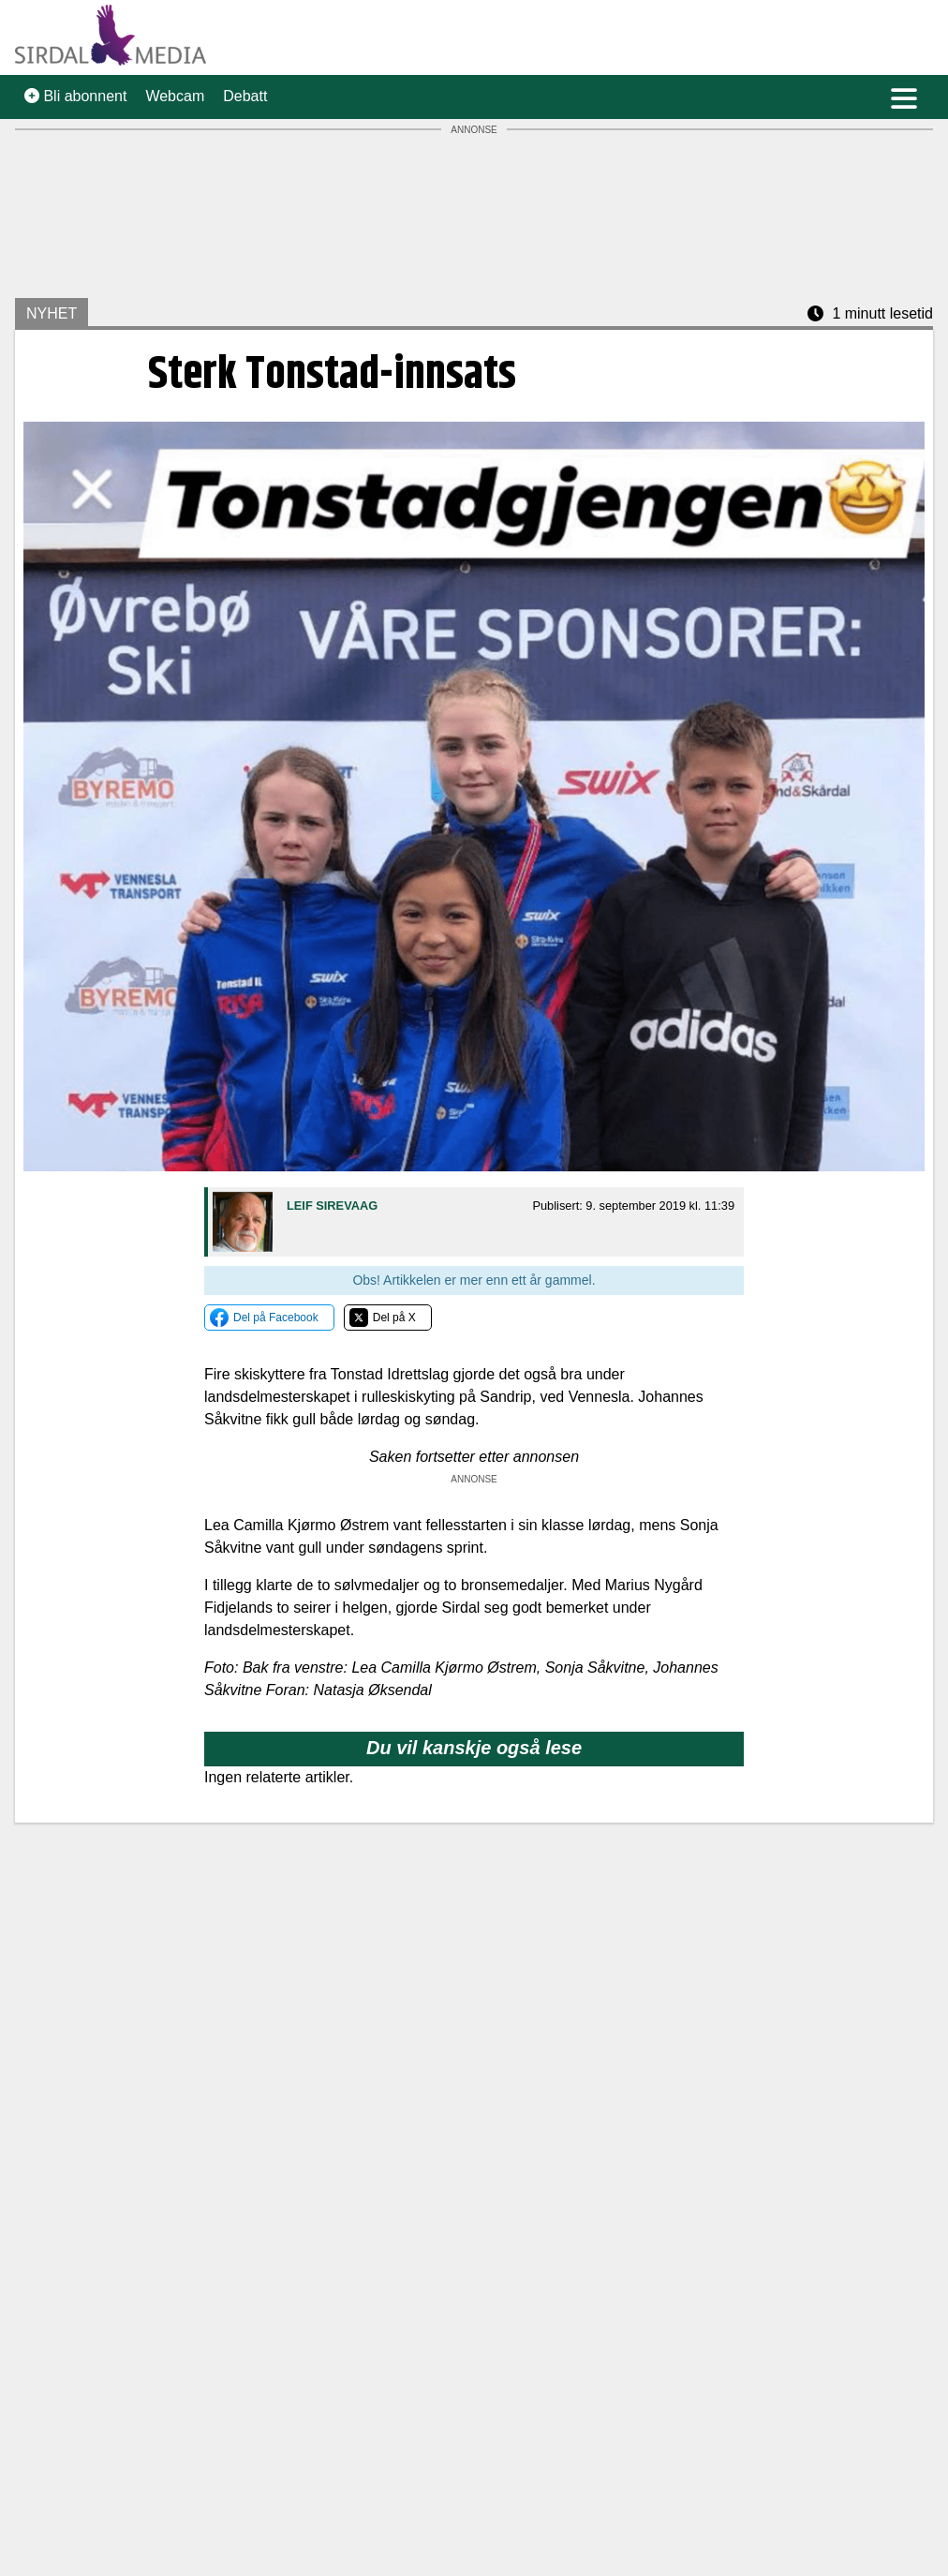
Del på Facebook (275, 1317)
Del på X (394, 1317)
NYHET (51, 313)
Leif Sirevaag (332, 1206)
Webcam (174, 96)
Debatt (245, 96)
